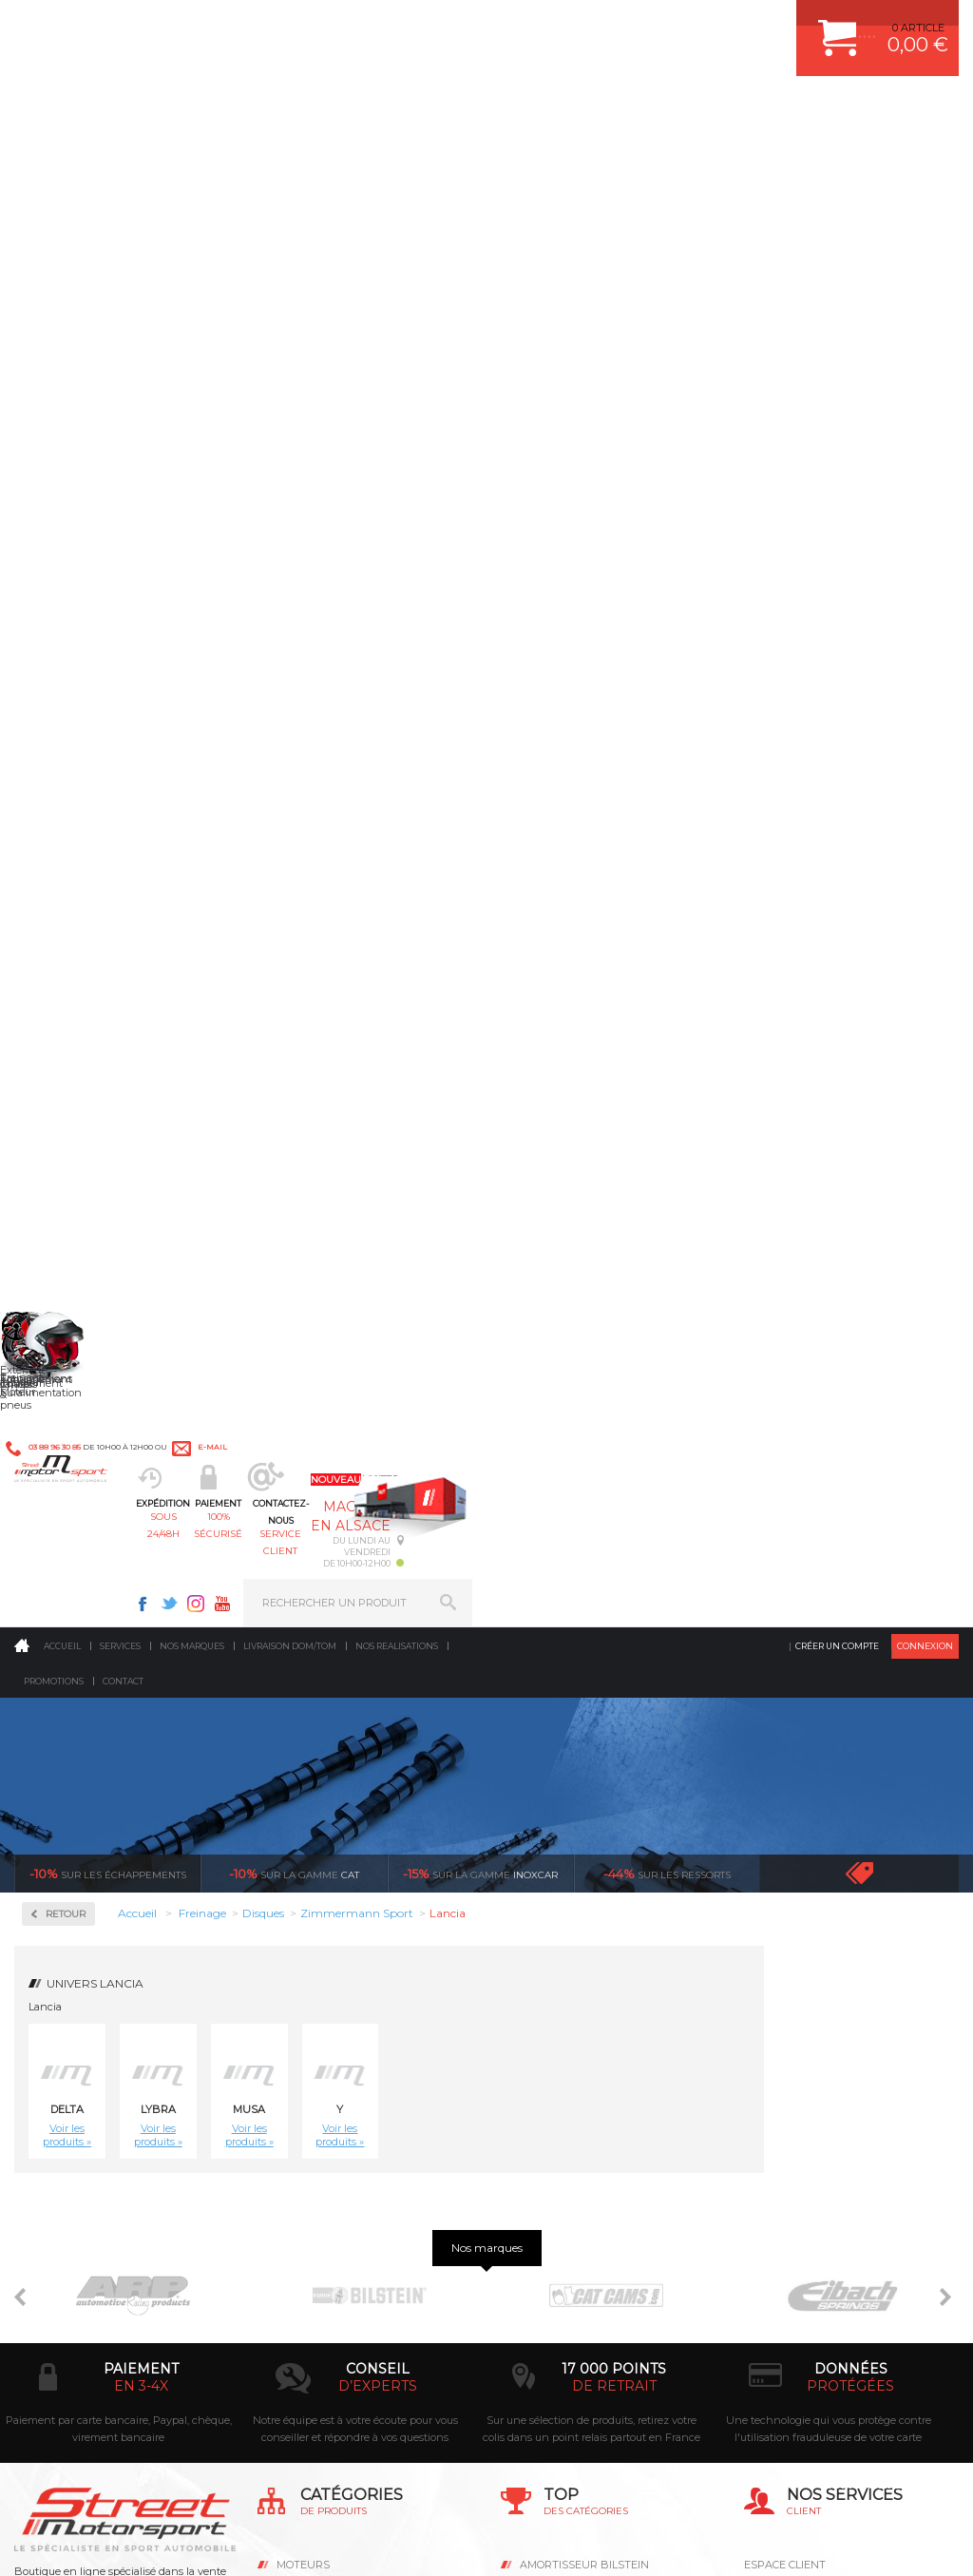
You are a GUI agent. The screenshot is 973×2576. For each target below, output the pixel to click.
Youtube (709, 24)
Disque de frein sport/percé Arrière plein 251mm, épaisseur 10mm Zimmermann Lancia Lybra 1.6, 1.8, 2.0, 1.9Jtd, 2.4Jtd (644, 951)
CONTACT (68, 2541)
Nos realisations (396, 156)
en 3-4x (141, 1721)
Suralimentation (328, 1924)
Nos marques (192, 156)
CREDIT (316, 2541)
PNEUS (539, 2019)
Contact (123, 191)
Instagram (682, 24)
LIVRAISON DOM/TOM (800, 2042)
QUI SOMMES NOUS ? (69, 2064)
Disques (69, 619)
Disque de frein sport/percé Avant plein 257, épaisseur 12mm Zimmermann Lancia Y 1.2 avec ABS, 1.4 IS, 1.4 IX (283, 1174)
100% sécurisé (418, 110)
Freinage (304, 2019)
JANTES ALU (552, 1995)
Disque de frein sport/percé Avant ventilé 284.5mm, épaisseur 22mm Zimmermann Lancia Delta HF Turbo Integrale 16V (524, 1174)
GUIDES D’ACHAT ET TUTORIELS (827, 2090)
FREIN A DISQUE (562, 2114)
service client (535, 110)
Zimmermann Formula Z (104, 682)
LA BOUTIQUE (50, 2088)
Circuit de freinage (107, 541)
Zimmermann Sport (100, 714)
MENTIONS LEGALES (144, 2541)
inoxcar (480, 384)
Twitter (655, 24)
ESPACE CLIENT (785, 1900)
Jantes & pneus (322, 2042)
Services (120, 156)
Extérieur (306, 2066)
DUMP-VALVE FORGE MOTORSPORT (614, 2066)
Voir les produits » (262, 645)
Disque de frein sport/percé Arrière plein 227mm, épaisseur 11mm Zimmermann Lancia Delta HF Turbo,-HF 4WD (403, 951)
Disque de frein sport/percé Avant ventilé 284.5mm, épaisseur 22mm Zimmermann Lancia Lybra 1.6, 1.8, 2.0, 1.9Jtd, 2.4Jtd (644, 1174)
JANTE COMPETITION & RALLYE (600, 2090)
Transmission (317, 1971)
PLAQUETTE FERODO (575, 1924)
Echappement (318, 1947)
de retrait (614, 1721)
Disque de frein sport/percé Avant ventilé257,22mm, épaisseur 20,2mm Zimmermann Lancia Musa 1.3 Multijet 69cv (764, 1174)
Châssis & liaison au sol (347, 1995)
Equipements (315, 2114)
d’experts (377, 1721)
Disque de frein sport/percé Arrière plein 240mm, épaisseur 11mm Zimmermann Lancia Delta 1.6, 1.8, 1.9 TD (524, 951)
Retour (260, 424)
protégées (850, 1721)
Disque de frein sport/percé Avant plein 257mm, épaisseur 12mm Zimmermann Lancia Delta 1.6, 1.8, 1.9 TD (403, 1174)
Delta (261, 619)
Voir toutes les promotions (876, 383)
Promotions (54, 191)
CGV (209, 2541)
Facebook (629, 24)
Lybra (353, 619)
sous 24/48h (302, 110)
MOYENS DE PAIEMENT (805, 1971)
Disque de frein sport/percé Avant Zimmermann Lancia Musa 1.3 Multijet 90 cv (884, 1174)
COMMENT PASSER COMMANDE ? (832, 1947)
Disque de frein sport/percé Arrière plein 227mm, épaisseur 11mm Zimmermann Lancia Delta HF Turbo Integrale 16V (283, 951)
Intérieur (305, 2090)
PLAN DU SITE (259, 2541)
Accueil (62, 156)
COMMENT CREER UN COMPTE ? (828, 1924)
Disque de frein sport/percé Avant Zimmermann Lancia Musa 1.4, (283, 1396)
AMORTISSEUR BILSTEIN (584, 1900)
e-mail (416, 25)
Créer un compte (837, 156)
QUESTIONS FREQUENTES (812, 2066)
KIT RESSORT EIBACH (576, 2042)
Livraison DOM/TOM (289, 156)
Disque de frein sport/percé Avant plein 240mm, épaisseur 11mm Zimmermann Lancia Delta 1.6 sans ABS (764, 951)
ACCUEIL (19, 2541)
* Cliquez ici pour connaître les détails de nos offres (621, 2261)
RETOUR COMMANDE (799, 2019)
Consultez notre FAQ (136, 2409)
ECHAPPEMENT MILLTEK (584, 1971)
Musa (444, 619)
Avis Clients (879, 2483)
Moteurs (303, 1900)
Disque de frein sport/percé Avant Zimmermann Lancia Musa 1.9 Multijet (403, 1396)
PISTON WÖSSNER (569, 1947)
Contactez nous (96, 2359)
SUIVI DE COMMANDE (800, 1995)
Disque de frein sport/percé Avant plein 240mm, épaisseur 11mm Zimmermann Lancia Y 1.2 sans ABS (884, 951)
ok (442, 2251)
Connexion (925, 156)
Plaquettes (82, 766)
